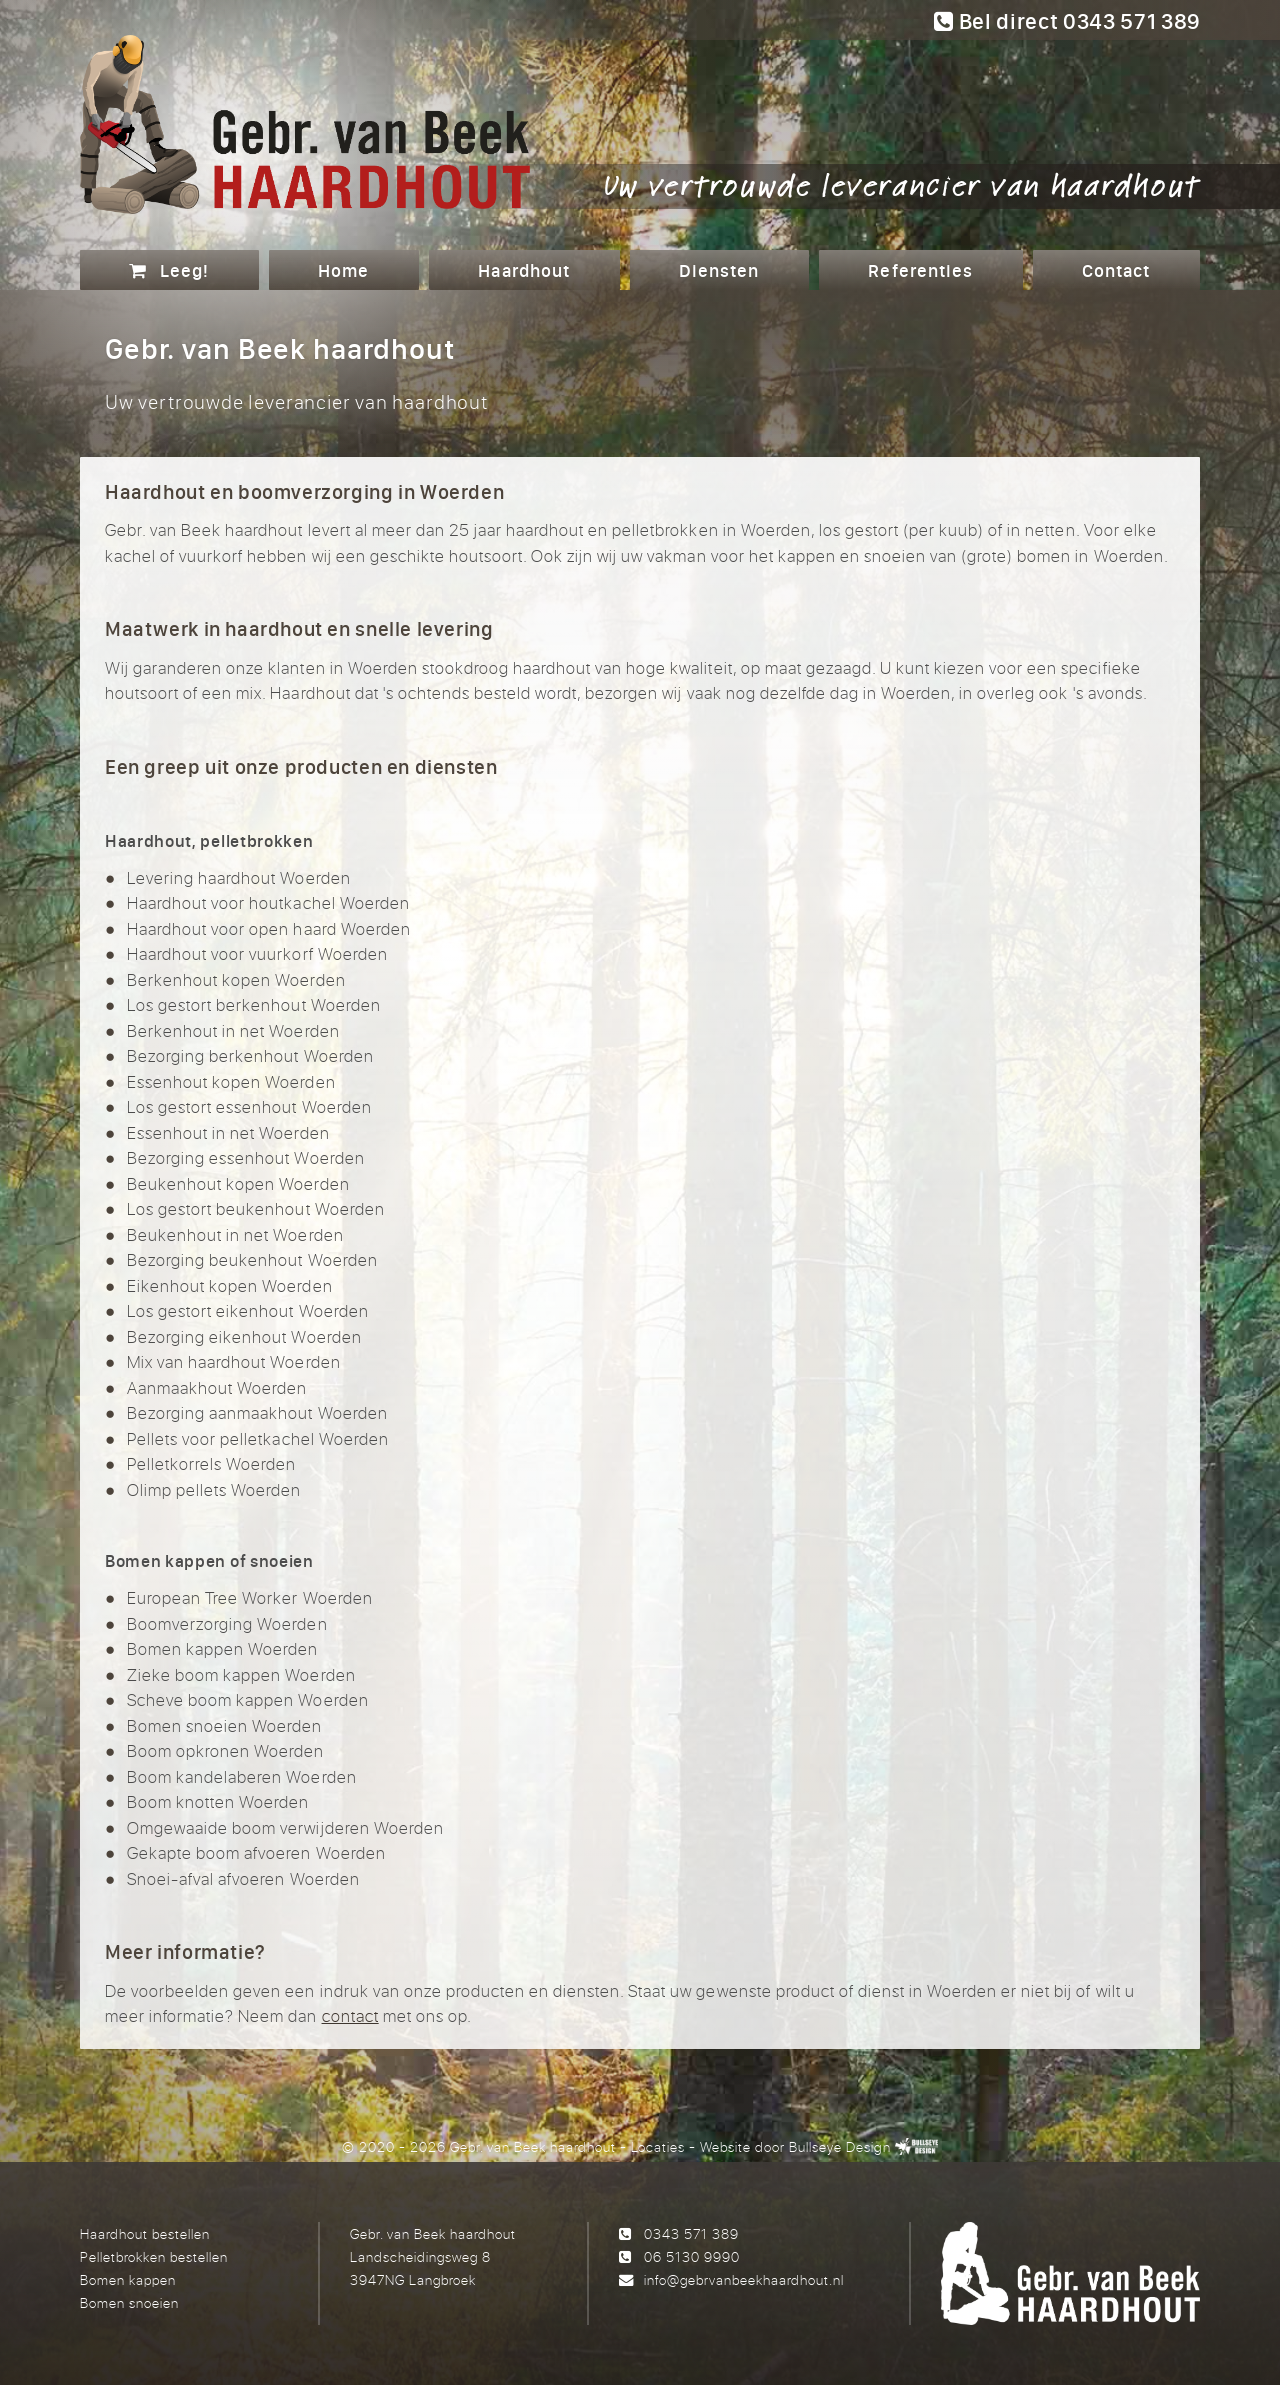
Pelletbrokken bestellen (154, 2256)
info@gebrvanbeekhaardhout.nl (744, 2279)
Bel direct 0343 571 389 (1067, 21)
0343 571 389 (691, 2233)
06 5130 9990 (692, 2256)
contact (350, 2015)
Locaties (658, 2146)
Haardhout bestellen (145, 2233)
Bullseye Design (839, 2146)
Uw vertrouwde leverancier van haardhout (902, 184)
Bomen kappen (128, 2279)
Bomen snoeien (129, 2302)
